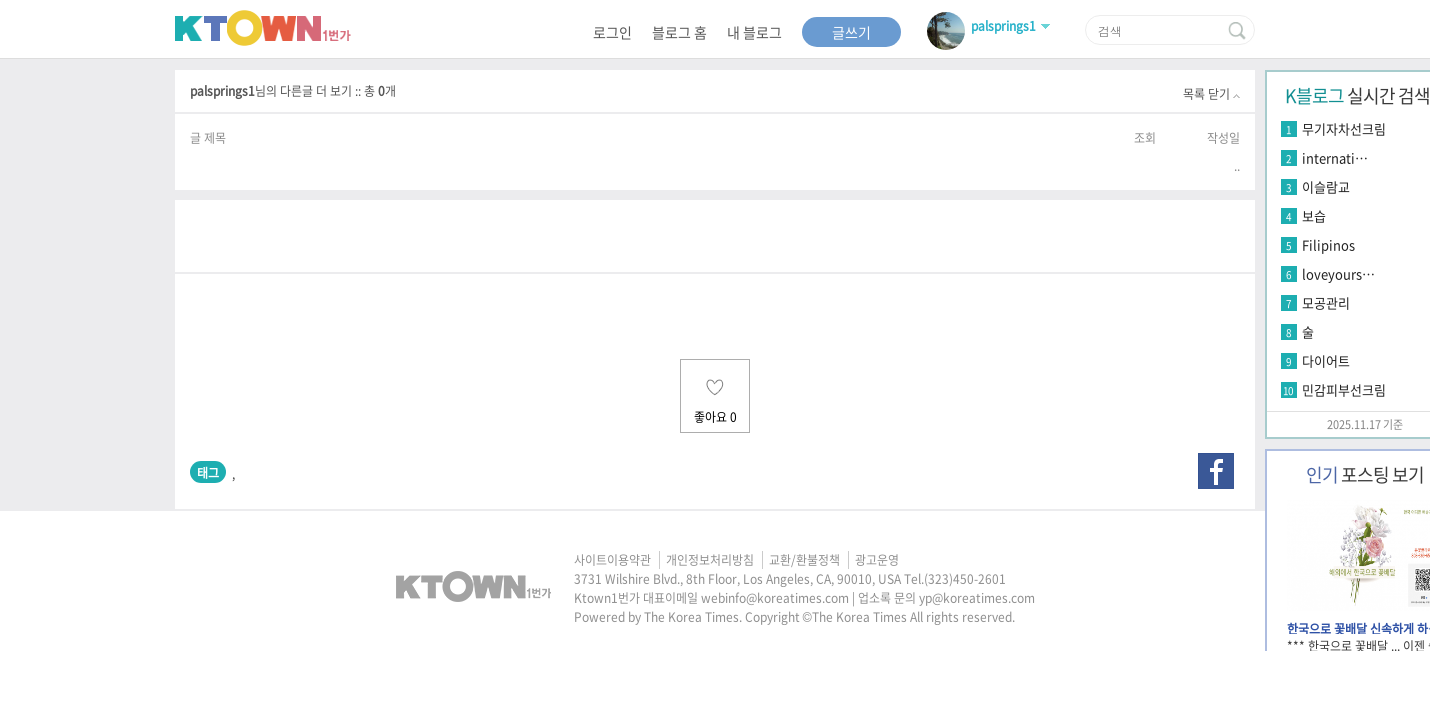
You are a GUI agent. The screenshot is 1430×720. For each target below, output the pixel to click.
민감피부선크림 (1344, 389)
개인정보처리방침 (710, 560)
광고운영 (877, 560)
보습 (1314, 215)
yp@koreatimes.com (977, 598)
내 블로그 (754, 32)
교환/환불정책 (804, 560)
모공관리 (1326, 302)
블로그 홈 (679, 32)
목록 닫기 (1211, 94)
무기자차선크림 (1344, 128)
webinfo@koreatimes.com (775, 598)
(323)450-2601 (965, 579)
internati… (1335, 157)
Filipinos (1328, 244)
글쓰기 (851, 32)
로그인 (612, 32)
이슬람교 (1326, 186)
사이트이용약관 (612, 560)
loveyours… (1338, 273)
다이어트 (1326, 360)
